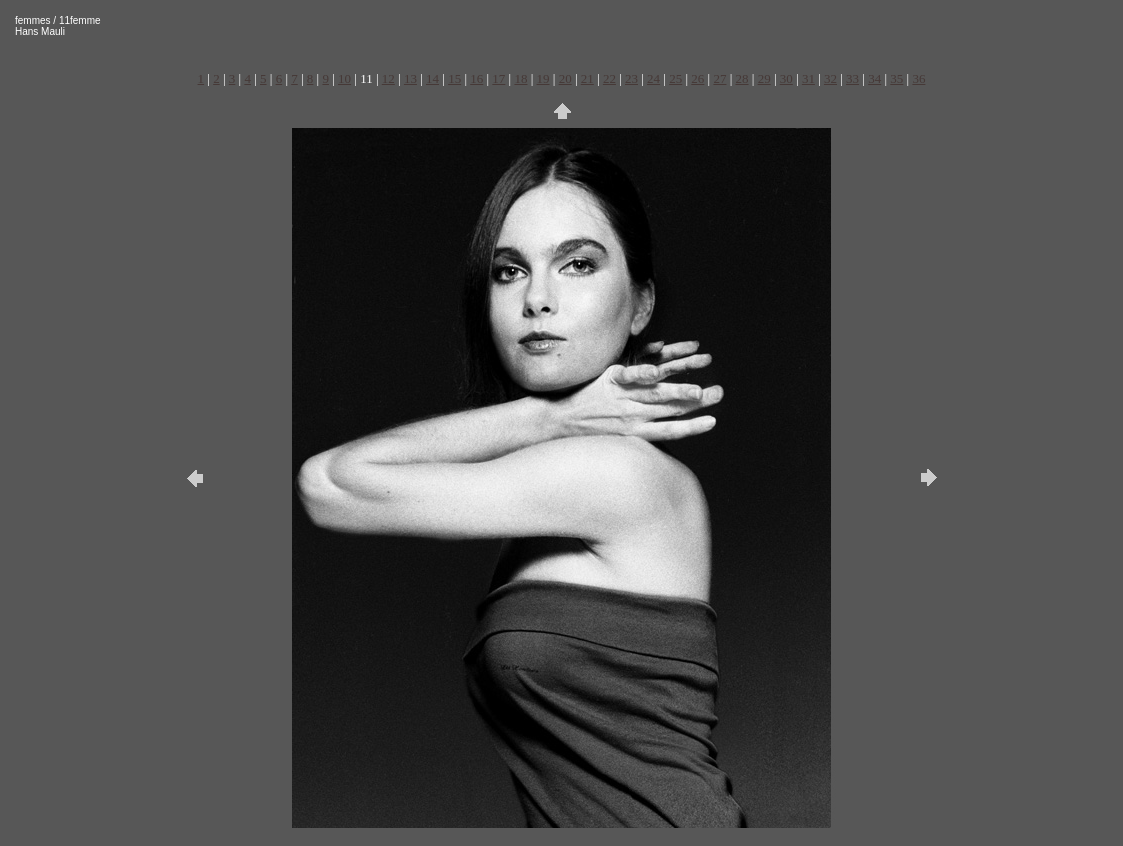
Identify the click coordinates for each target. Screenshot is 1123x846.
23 (631, 78)
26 (697, 78)
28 (742, 78)
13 (410, 78)
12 (388, 78)
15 (454, 78)
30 (786, 78)
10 (344, 78)
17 (498, 78)
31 (808, 78)
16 (476, 78)
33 (852, 78)
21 (587, 78)
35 (896, 78)
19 (543, 78)
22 (609, 78)
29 (764, 78)
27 (719, 78)
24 (653, 78)
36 (918, 78)
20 (565, 78)
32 (830, 78)
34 (874, 78)
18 (520, 78)
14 (432, 78)
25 (675, 78)
